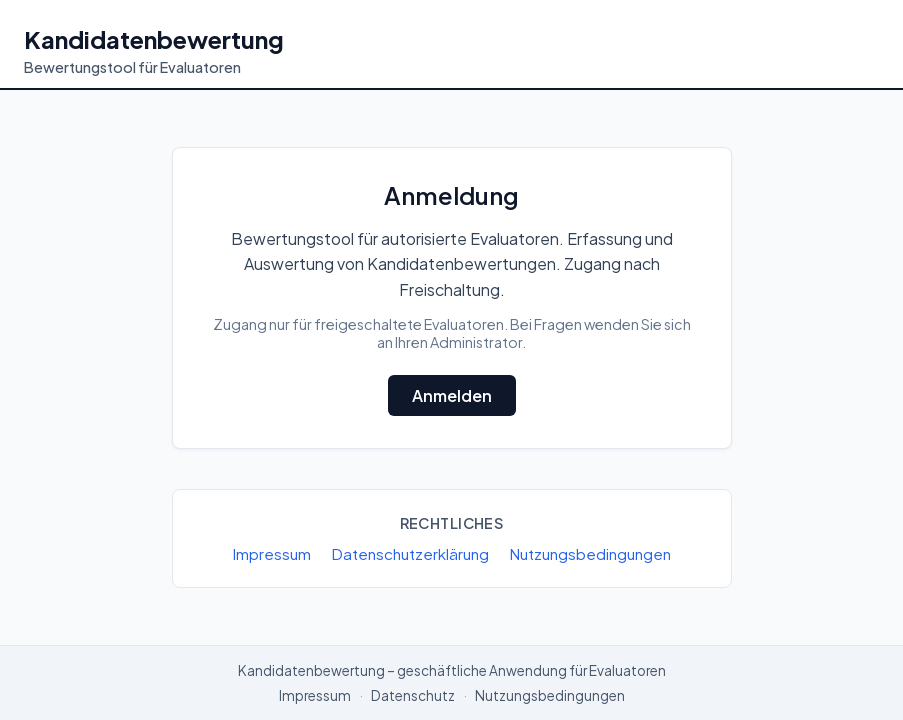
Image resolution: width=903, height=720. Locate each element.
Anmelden (452, 395)
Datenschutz (413, 695)
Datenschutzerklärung (410, 553)
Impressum (271, 553)
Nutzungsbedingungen (590, 553)
